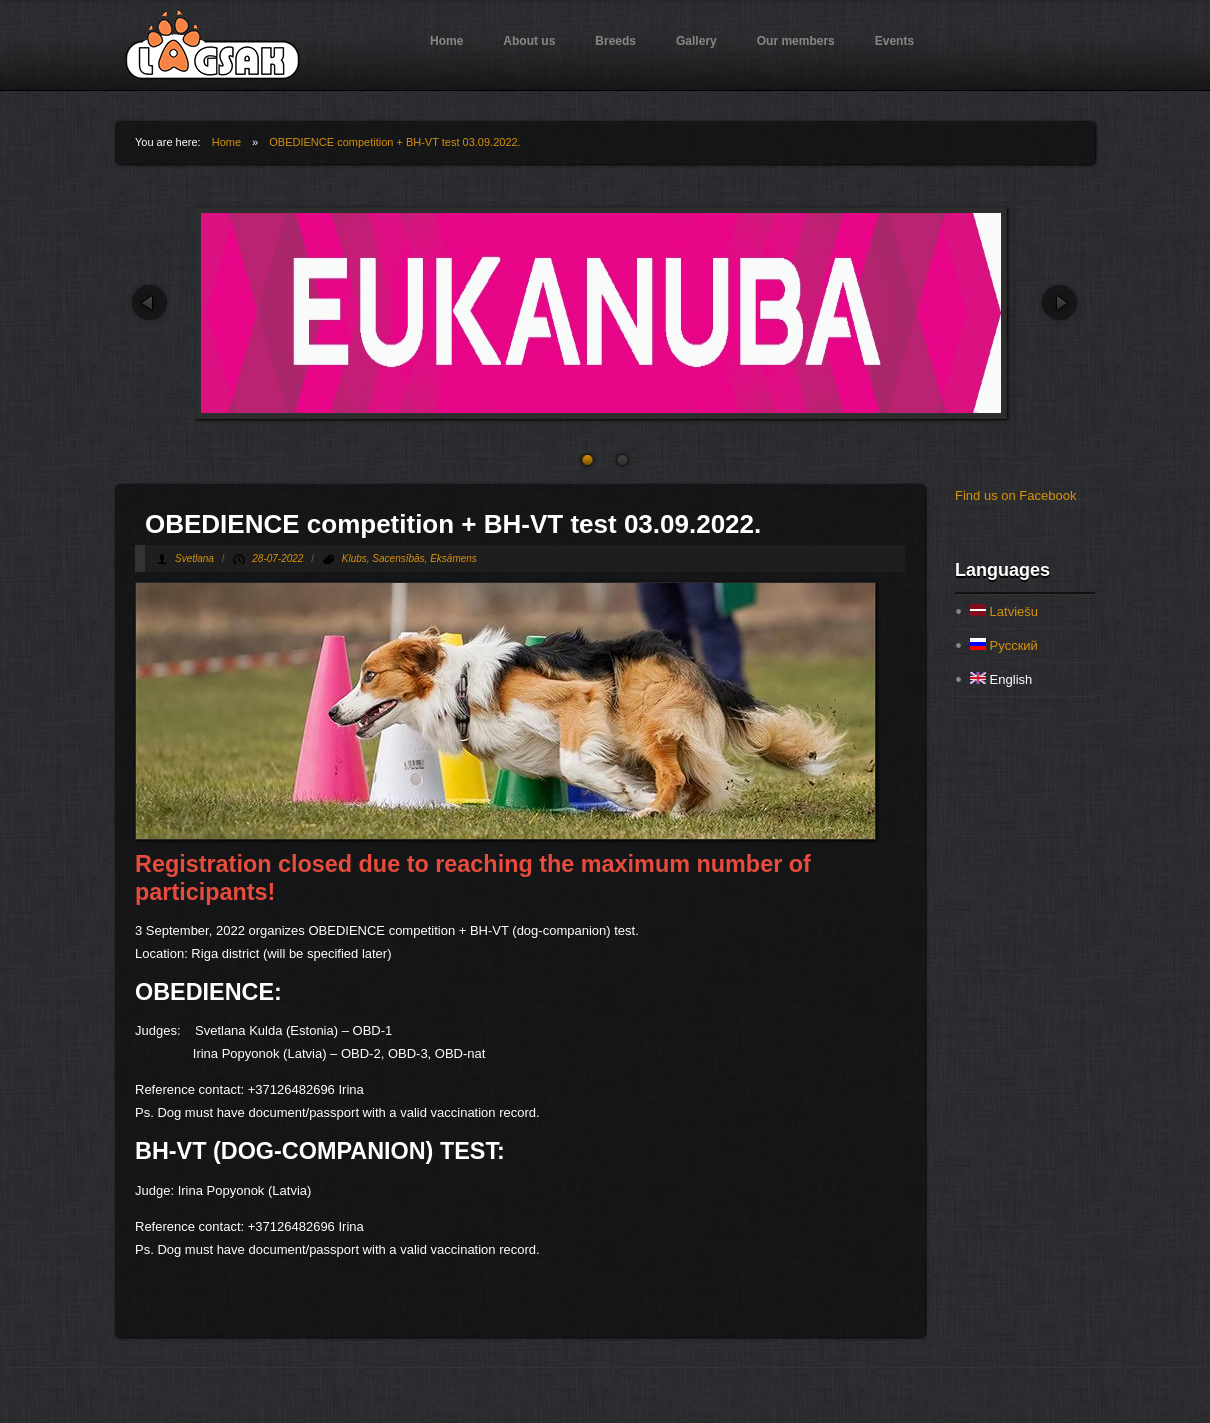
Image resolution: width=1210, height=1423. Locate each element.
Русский (1004, 645)
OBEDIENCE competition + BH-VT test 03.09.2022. (394, 142)
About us (529, 41)
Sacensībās (398, 558)
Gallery (696, 41)
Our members (796, 41)
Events (894, 41)
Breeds (615, 41)
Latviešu (1004, 611)
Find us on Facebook (1015, 495)
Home (446, 41)
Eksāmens (453, 558)
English (1001, 679)
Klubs (354, 558)
